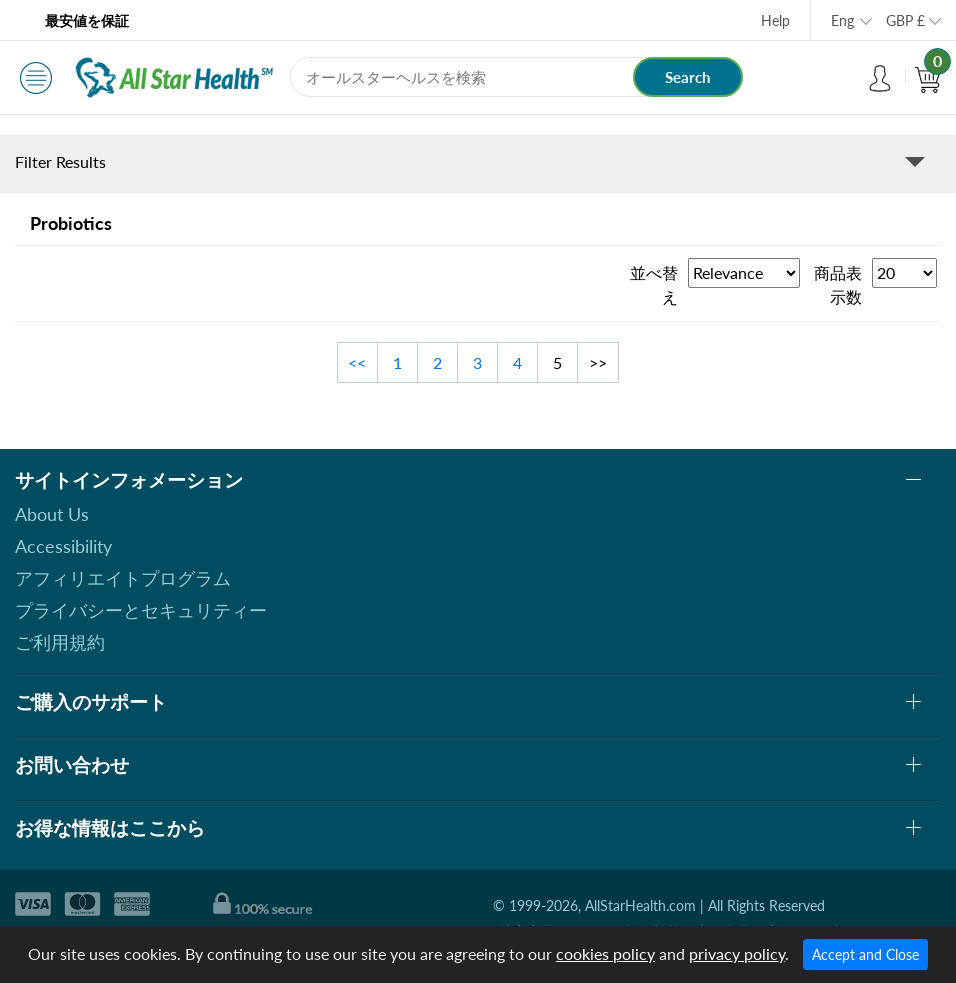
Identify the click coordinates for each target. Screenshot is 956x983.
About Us (52, 514)
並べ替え (654, 284)
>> (598, 362)
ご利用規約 (60, 642)
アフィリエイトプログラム (123, 578)
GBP (905, 20)
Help (775, 20)
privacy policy (737, 953)
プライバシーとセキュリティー (141, 610)
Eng (842, 20)
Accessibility (63, 546)
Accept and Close (865, 954)
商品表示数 (838, 284)
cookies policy (605, 953)
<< (357, 362)
